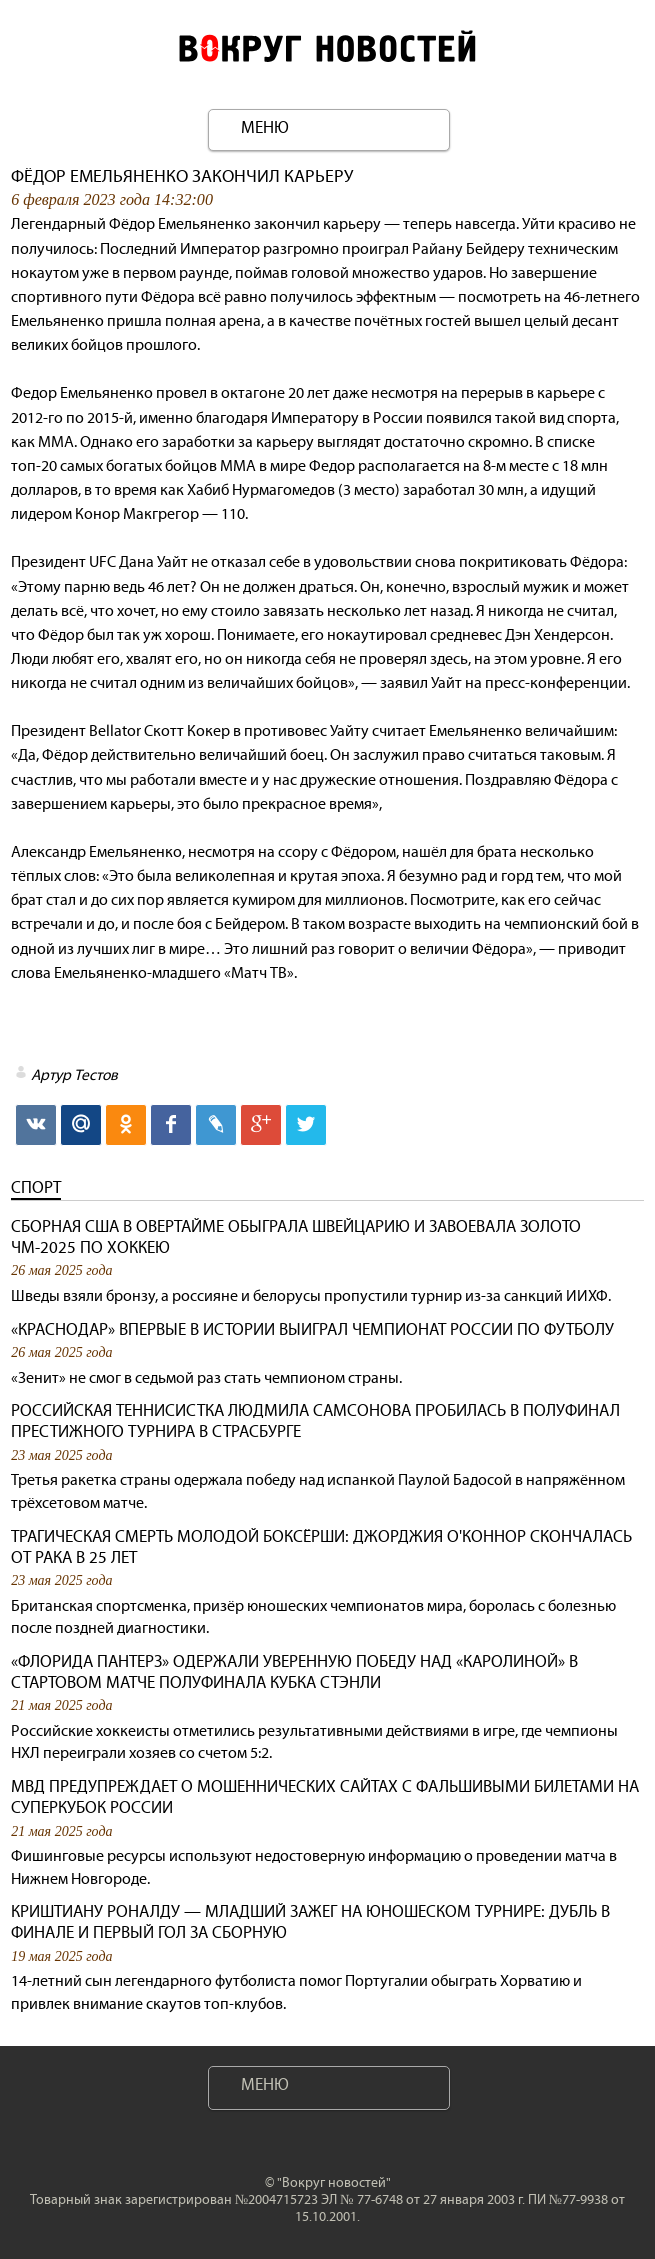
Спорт (36, 1187)
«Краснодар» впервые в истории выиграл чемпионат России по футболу (312, 1329)
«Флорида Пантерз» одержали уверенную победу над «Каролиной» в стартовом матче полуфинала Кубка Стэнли (294, 1672)
